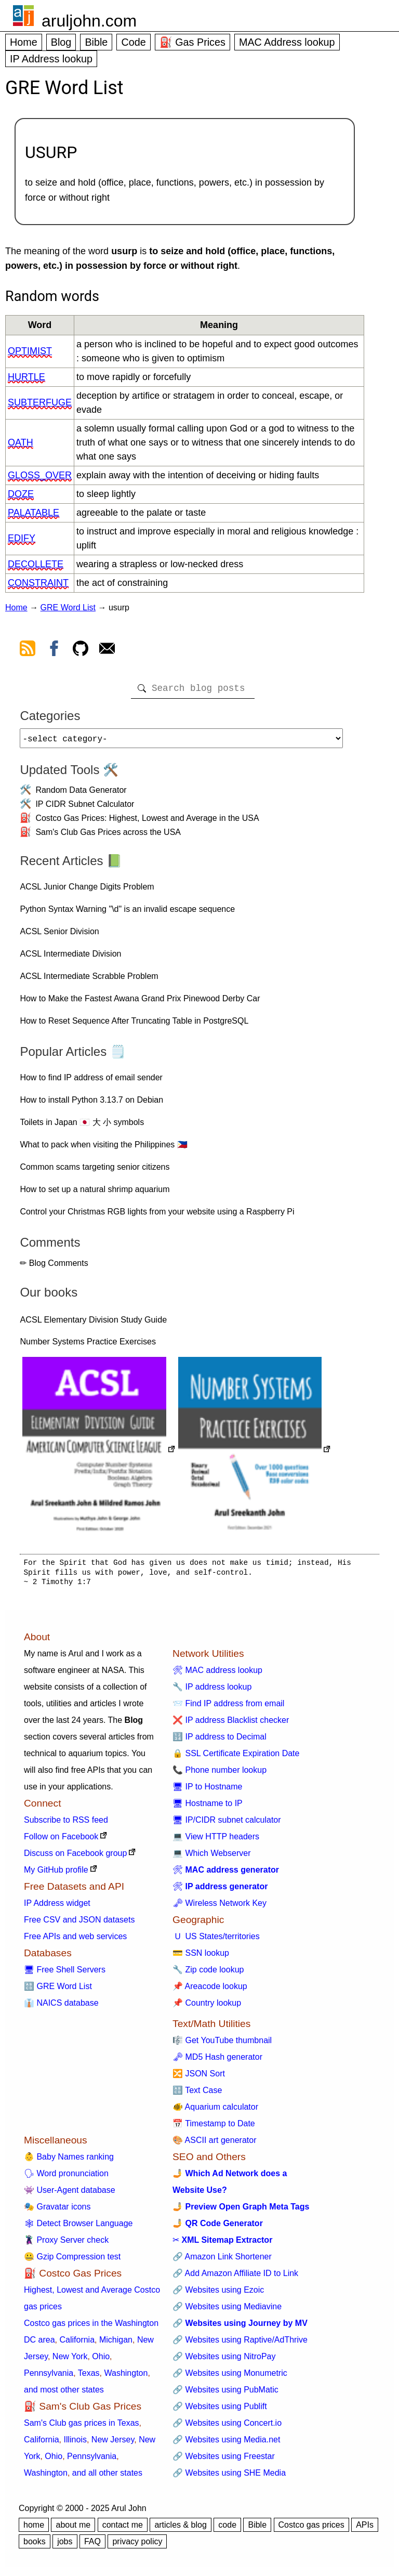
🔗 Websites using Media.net (226, 2443)
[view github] (80, 650)
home (33, 2529)
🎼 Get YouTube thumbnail (222, 2044)
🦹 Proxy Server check (66, 2244)
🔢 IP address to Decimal (219, 1740)
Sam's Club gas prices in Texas (81, 2427)
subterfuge (40, 402)
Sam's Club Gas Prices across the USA (108, 836)
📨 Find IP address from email (228, 1707)
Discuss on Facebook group (75, 1857)
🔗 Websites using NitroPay (223, 2360)
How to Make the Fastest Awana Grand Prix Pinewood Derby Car (140, 1002)
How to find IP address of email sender (91, 1081)
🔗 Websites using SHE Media (229, 2477)
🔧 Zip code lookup (208, 1973)
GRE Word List (68, 607)
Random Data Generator (80, 794)
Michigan (115, 2343)
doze (21, 494)
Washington (126, 2377)
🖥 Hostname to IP (207, 1807)
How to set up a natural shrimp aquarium (94, 1193)
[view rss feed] (27, 650)
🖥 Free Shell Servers (64, 1973)
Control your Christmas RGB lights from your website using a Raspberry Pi (157, 1215)
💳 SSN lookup (200, 1957)
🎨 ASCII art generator (214, 2144)
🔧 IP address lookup (211, 1690)
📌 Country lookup (206, 2007)
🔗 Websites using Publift (219, 2410)
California (77, 2343)
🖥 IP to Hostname (207, 1790)
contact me (122, 2529)
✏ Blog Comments (54, 1267)
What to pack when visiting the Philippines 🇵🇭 (103, 1148)
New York (70, 2360)
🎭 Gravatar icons (57, 2210)
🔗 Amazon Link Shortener (222, 2260)
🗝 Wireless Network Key (219, 1907)
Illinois (74, 2443)
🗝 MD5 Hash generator (217, 2061)
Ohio (101, 2360)
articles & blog (180, 2529)
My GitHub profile (56, 1873)
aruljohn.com (89, 20)
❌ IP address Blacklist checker (230, 1724)
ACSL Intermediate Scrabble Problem (89, 980)
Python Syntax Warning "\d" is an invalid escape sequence (127, 913)
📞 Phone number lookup (219, 1774)
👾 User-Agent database (69, 2194)
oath (20, 442)
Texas (89, 2377)
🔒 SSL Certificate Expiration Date (235, 1757)
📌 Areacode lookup (209, 1990)
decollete (35, 564)
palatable (33, 512)
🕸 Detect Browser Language (78, 2227)
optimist (30, 351)
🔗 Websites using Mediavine (227, 2310)
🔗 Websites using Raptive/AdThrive (240, 2343)
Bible (96, 42)
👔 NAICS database (61, 2007)
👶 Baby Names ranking (69, 2160)
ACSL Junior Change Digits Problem (87, 890)
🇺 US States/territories (216, 1940)
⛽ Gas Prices (192, 42)
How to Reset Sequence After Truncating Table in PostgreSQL (134, 1025)
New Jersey (112, 2443)
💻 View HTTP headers (215, 1840)
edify (21, 538)
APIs (365, 2529)
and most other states (64, 2393)
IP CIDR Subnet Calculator (84, 808)
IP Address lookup (51, 58)
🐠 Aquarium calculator (215, 2111)
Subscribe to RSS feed (66, 1824)
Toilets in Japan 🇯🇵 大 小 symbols (82, 1126)
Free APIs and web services (75, 1940)
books (34, 2545)
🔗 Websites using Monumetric (229, 2377)
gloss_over (40, 475)
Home (23, 42)
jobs (64, 2545)
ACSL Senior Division (59, 935)
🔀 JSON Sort (198, 2077)
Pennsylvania (48, 2377)
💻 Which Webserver (211, 1857)
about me (73, 2529)
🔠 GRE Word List (58, 1990)
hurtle (26, 377)
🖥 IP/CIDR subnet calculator (226, 1824)
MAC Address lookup (287, 42)
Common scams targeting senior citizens (94, 1171)
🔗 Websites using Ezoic (218, 2294)
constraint (38, 583)
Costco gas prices (311, 2529)
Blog (61, 42)
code (227, 2529)
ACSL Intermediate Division (70, 957)
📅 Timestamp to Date (213, 2127)
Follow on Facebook (61, 1840)
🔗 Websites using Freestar (223, 2460)
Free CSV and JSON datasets (79, 1923)
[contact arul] (107, 650)
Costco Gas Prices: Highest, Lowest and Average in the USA (147, 822)
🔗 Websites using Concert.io (227, 2427)
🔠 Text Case (197, 2094)
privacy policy (137, 2545)
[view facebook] (54, 650)
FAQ (92, 2545)
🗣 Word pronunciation (66, 2177)
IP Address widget (57, 1907)
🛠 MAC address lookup (217, 1674)
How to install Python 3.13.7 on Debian (91, 1104)
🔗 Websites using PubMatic (225, 2393)
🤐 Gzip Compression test (72, 2260)
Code (133, 42)
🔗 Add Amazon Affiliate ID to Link (235, 2277)
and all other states (107, 2477)
